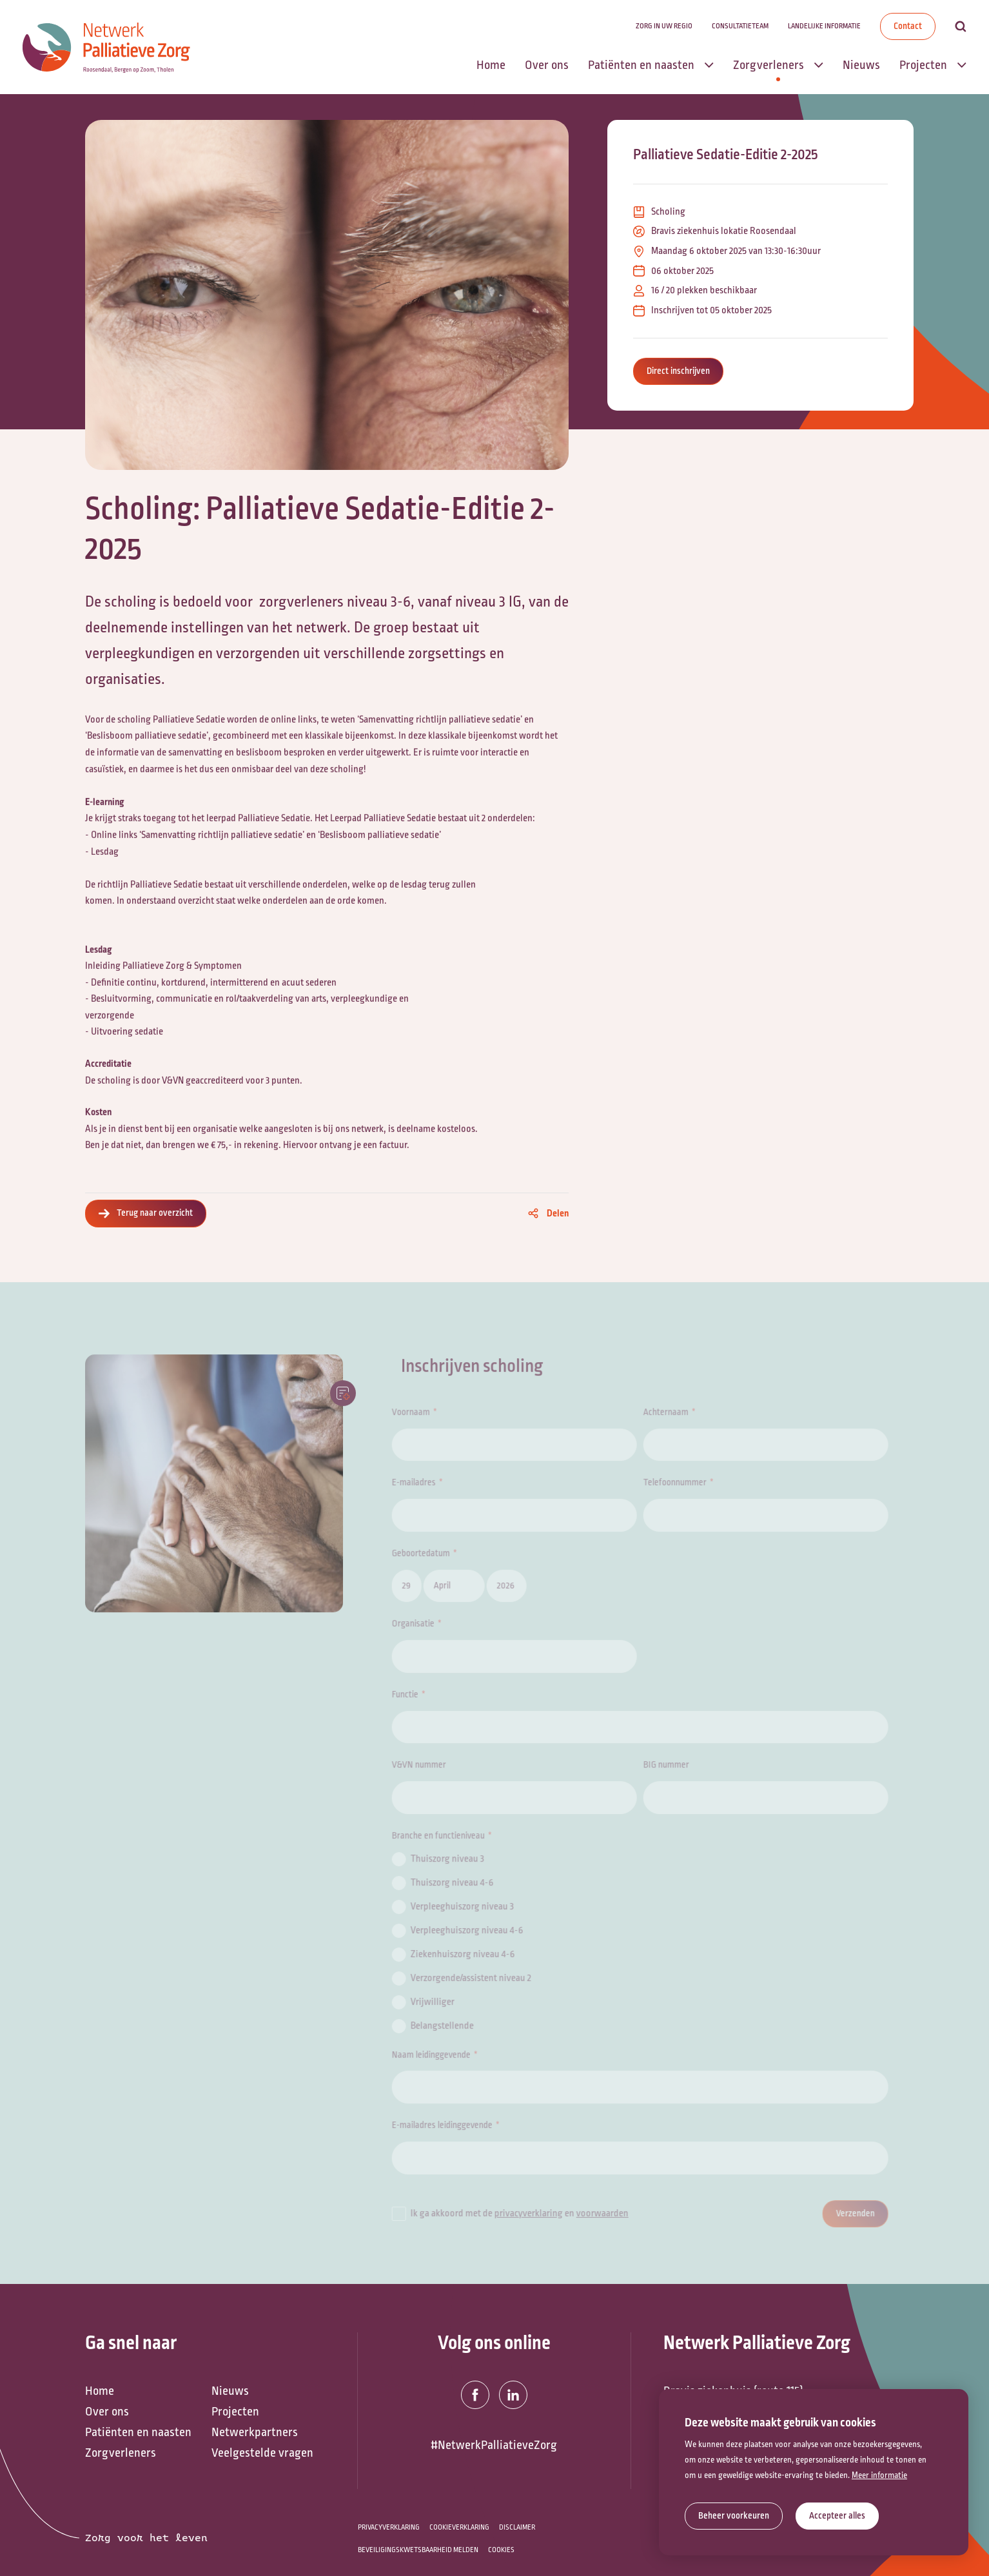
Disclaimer (517, 2527)
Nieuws (230, 2391)
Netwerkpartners (254, 2432)
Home (99, 2391)
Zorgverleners (120, 2452)
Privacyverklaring (389, 2527)
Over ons (107, 2411)
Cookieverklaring (459, 2527)
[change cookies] (734, 2516)
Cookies (501, 2550)
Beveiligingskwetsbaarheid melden (418, 2550)
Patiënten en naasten (138, 2432)
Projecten (235, 2411)
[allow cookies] (837, 2516)
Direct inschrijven (678, 371)
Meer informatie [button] (879, 2475)
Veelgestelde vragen (262, 2452)
